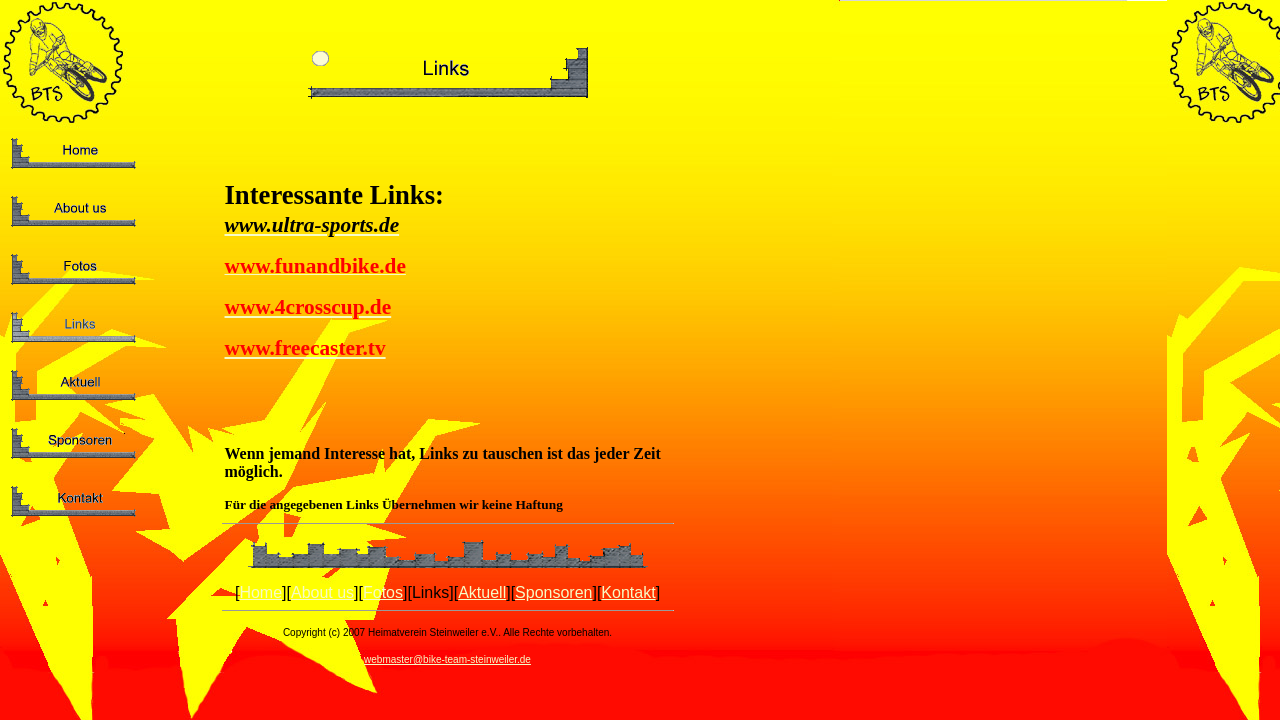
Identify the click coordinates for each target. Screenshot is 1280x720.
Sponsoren (553, 592)
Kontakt (628, 592)
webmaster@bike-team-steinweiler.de (447, 659)
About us (322, 592)
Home (260, 592)
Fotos (383, 592)
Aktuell (482, 592)
